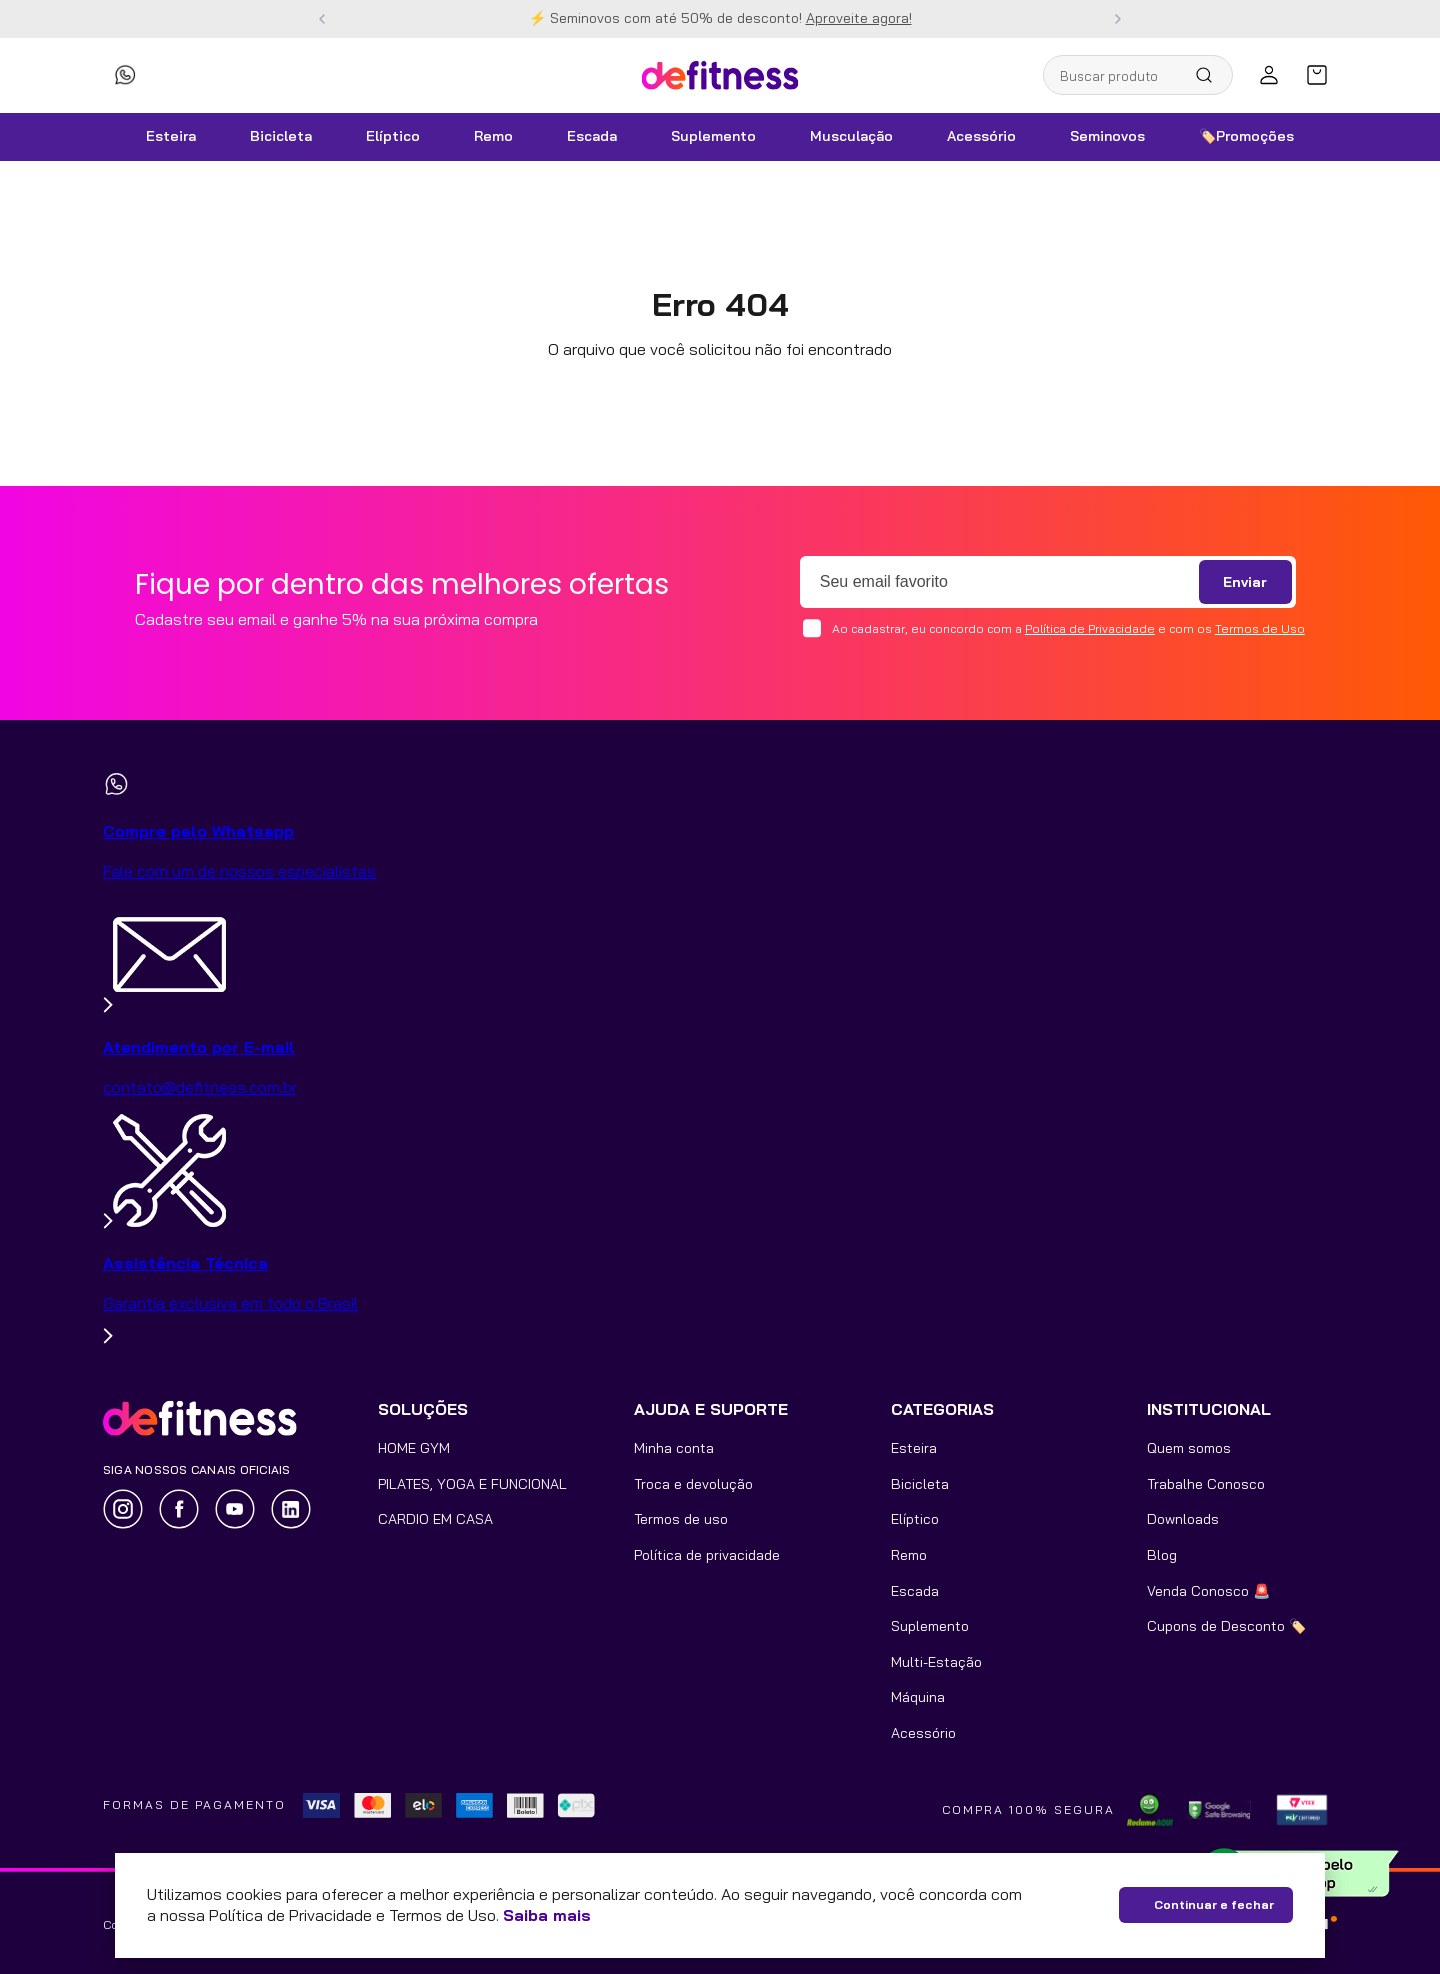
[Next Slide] (1118, 19)
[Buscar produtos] (1212, 75)
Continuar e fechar (1214, 1904)
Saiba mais (547, 1915)
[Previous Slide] (322, 19)
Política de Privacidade (1090, 628)
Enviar (1245, 582)
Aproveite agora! (859, 18)
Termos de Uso (1260, 628)
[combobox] (1138, 75)
